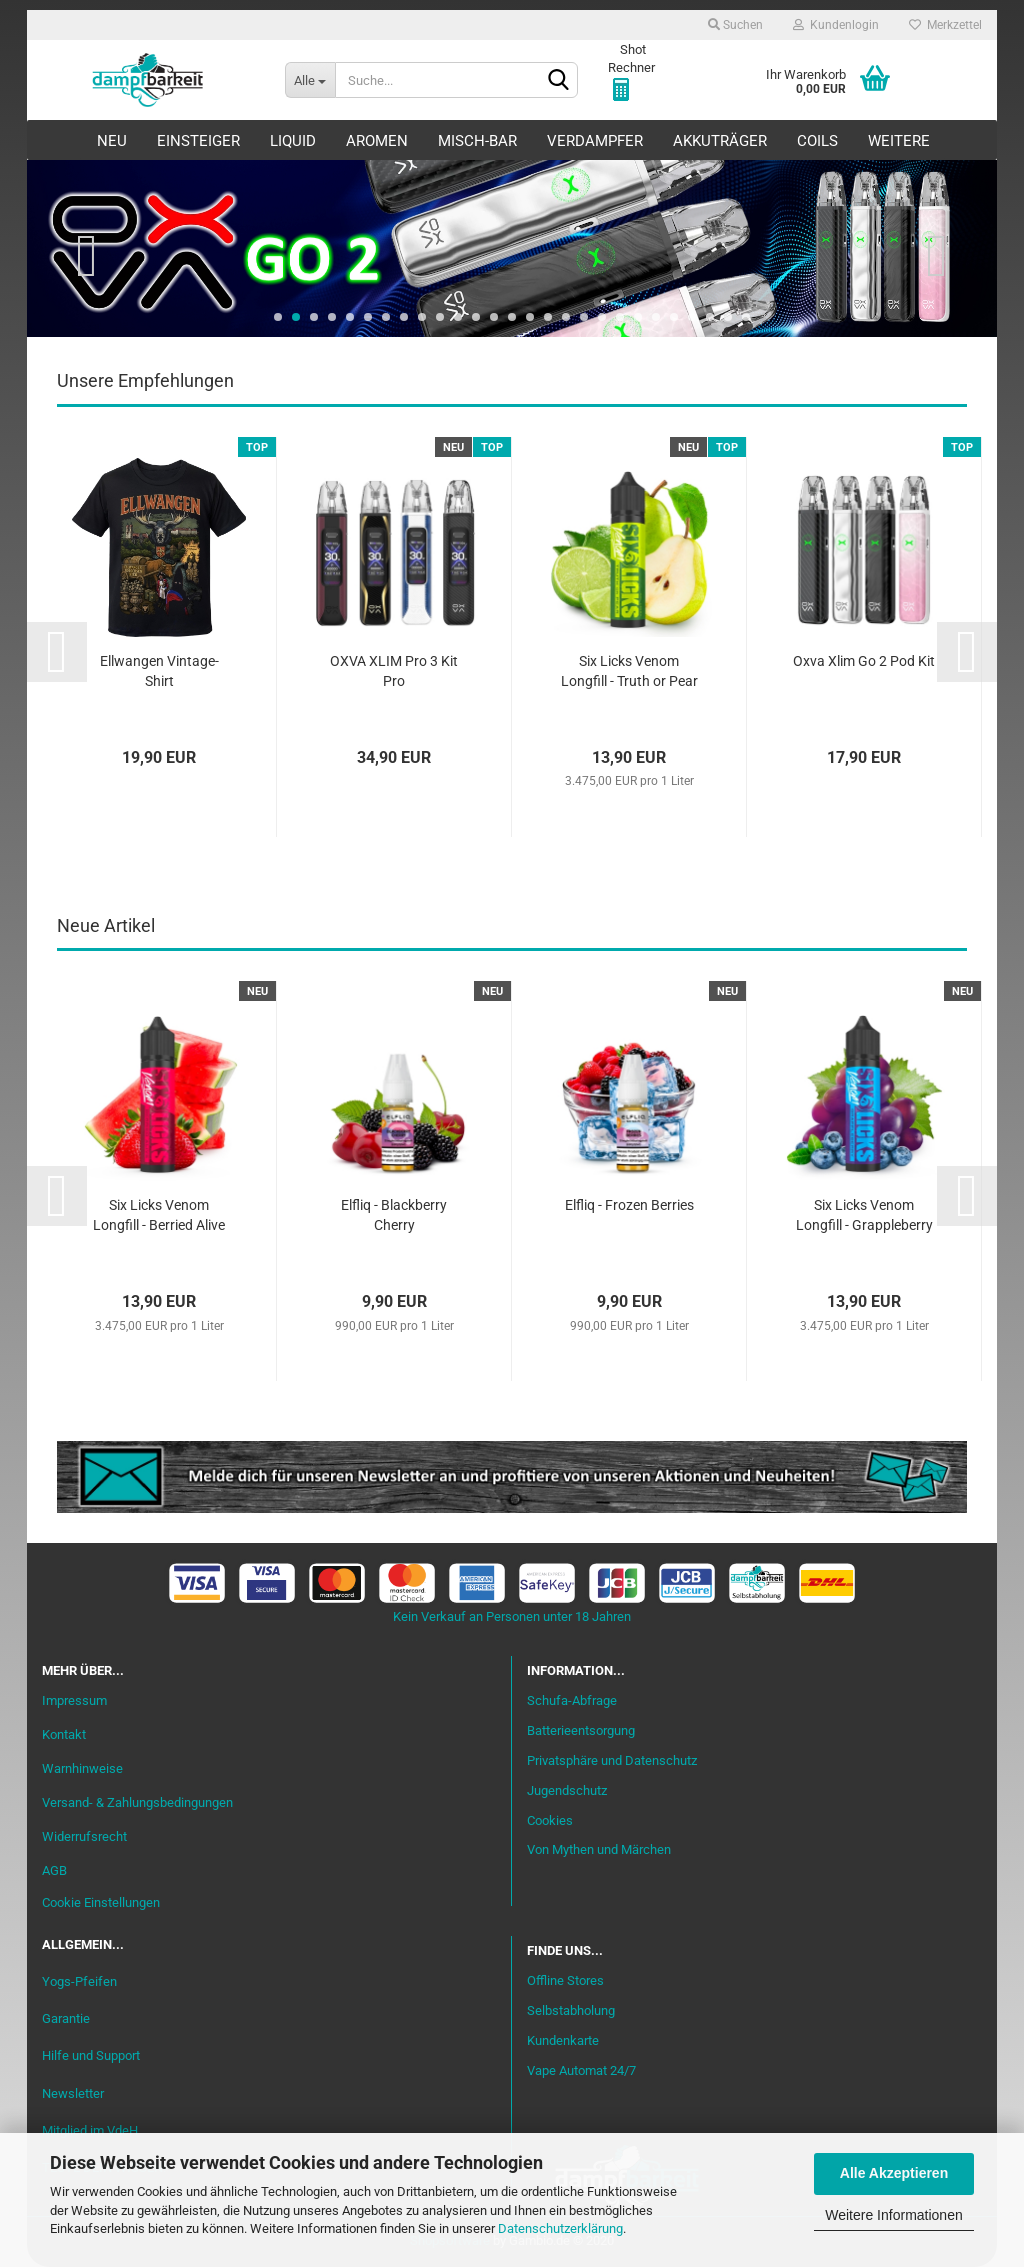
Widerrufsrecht (84, 1836)
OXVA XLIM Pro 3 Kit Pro (394, 671)
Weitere (899, 141)
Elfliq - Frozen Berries (629, 1205)
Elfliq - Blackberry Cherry (394, 1215)
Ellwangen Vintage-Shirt (159, 671)
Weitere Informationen (893, 2215)
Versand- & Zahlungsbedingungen (137, 1802)
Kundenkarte (563, 2040)
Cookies (550, 1820)
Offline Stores (565, 1980)
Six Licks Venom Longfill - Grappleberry (864, 1215)
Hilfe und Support (91, 2055)
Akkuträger (720, 141)
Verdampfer (595, 141)
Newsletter (73, 2093)
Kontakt (64, 1734)
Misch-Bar (477, 141)
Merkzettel (945, 25)
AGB (54, 1870)
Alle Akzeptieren (894, 2173)
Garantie (66, 2018)
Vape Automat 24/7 (581, 2070)
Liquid (293, 141)
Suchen (735, 25)
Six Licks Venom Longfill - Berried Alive (159, 1215)
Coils (817, 141)
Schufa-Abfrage (572, 1700)
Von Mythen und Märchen (599, 1849)
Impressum (74, 1700)
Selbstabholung (571, 2010)
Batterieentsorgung (581, 1730)
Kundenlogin (836, 25)
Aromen (377, 141)
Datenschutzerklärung (560, 2228)
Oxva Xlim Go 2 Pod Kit (864, 661)
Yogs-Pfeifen (79, 1981)
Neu (112, 141)
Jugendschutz (567, 1790)
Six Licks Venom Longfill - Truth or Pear (629, 671)
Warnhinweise (82, 1768)
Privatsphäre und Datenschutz (612, 1760)
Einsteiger (198, 141)
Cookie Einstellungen (101, 1902)
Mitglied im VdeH (90, 2130)
